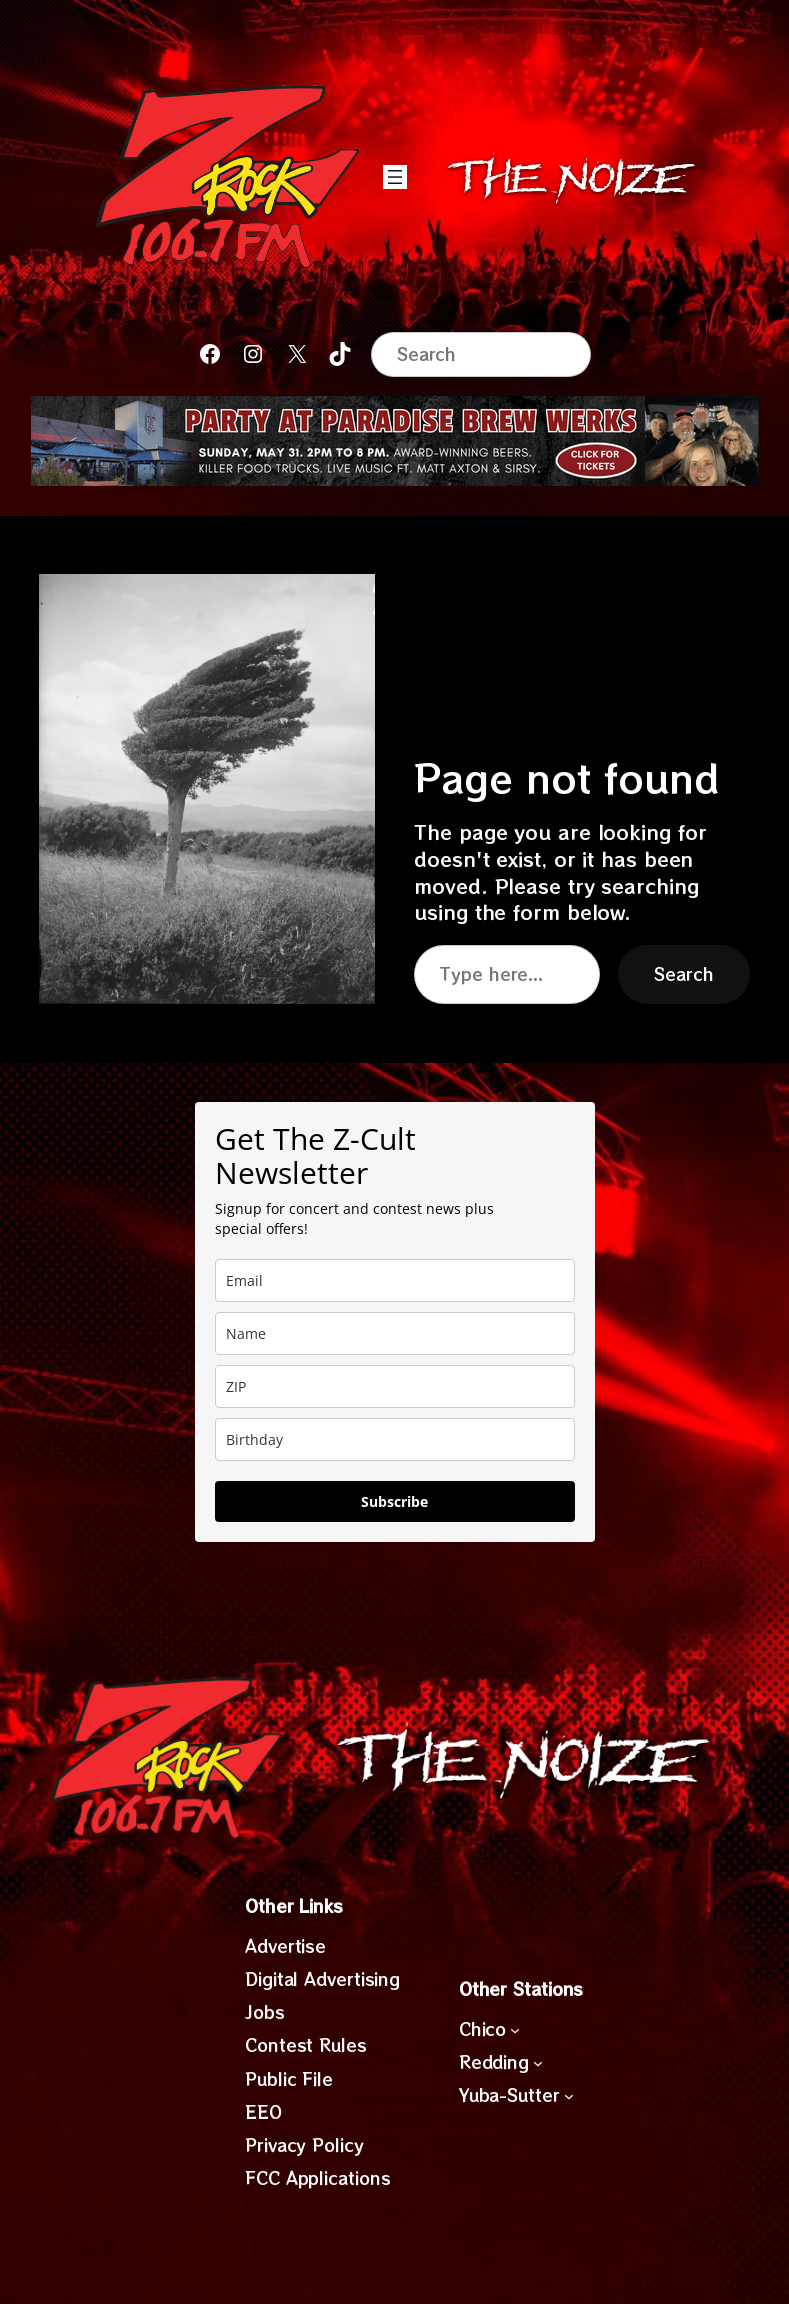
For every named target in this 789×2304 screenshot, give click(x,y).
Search (683, 974)
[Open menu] (395, 177)
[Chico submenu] (515, 2029)
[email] (395, 1280)
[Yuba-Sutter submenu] (569, 2096)
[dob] (395, 1439)
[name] (395, 1333)
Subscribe (394, 1501)
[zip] (395, 1386)
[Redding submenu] (538, 2063)
